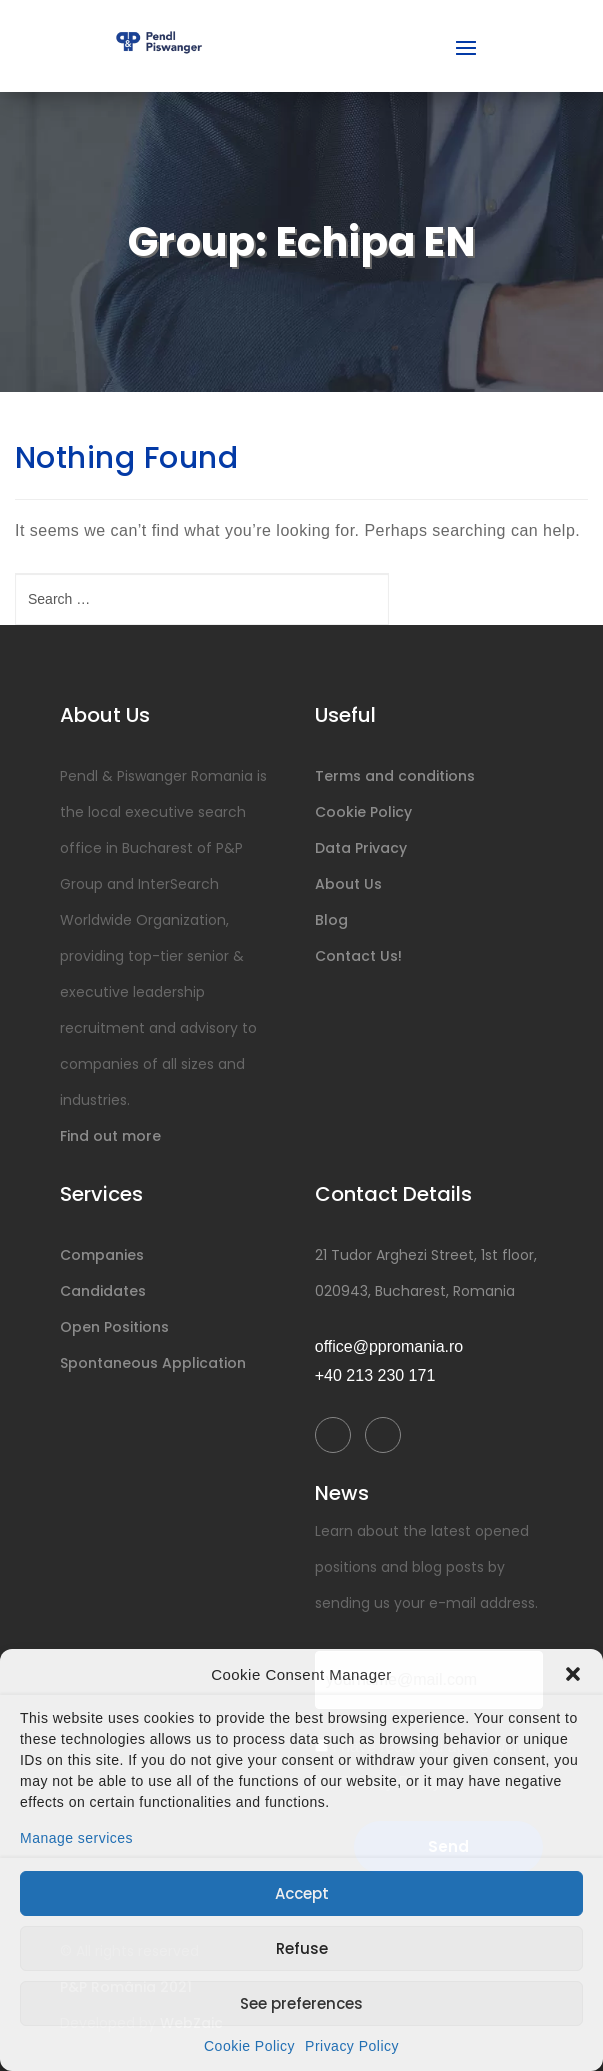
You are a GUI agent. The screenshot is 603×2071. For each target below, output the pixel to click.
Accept (302, 1893)
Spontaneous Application (153, 1363)
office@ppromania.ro (389, 1346)
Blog (331, 920)
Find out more (110, 1136)
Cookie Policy (249, 2046)
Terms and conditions (395, 776)
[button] (573, 1674)
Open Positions (114, 1327)
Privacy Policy (352, 2046)
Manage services (76, 1838)
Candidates (103, 1291)
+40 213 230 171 (375, 1375)
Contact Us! (358, 956)
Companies (102, 1255)
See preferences (301, 2003)
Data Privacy (361, 848)
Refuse (302, 1948)
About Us (348, 884)
